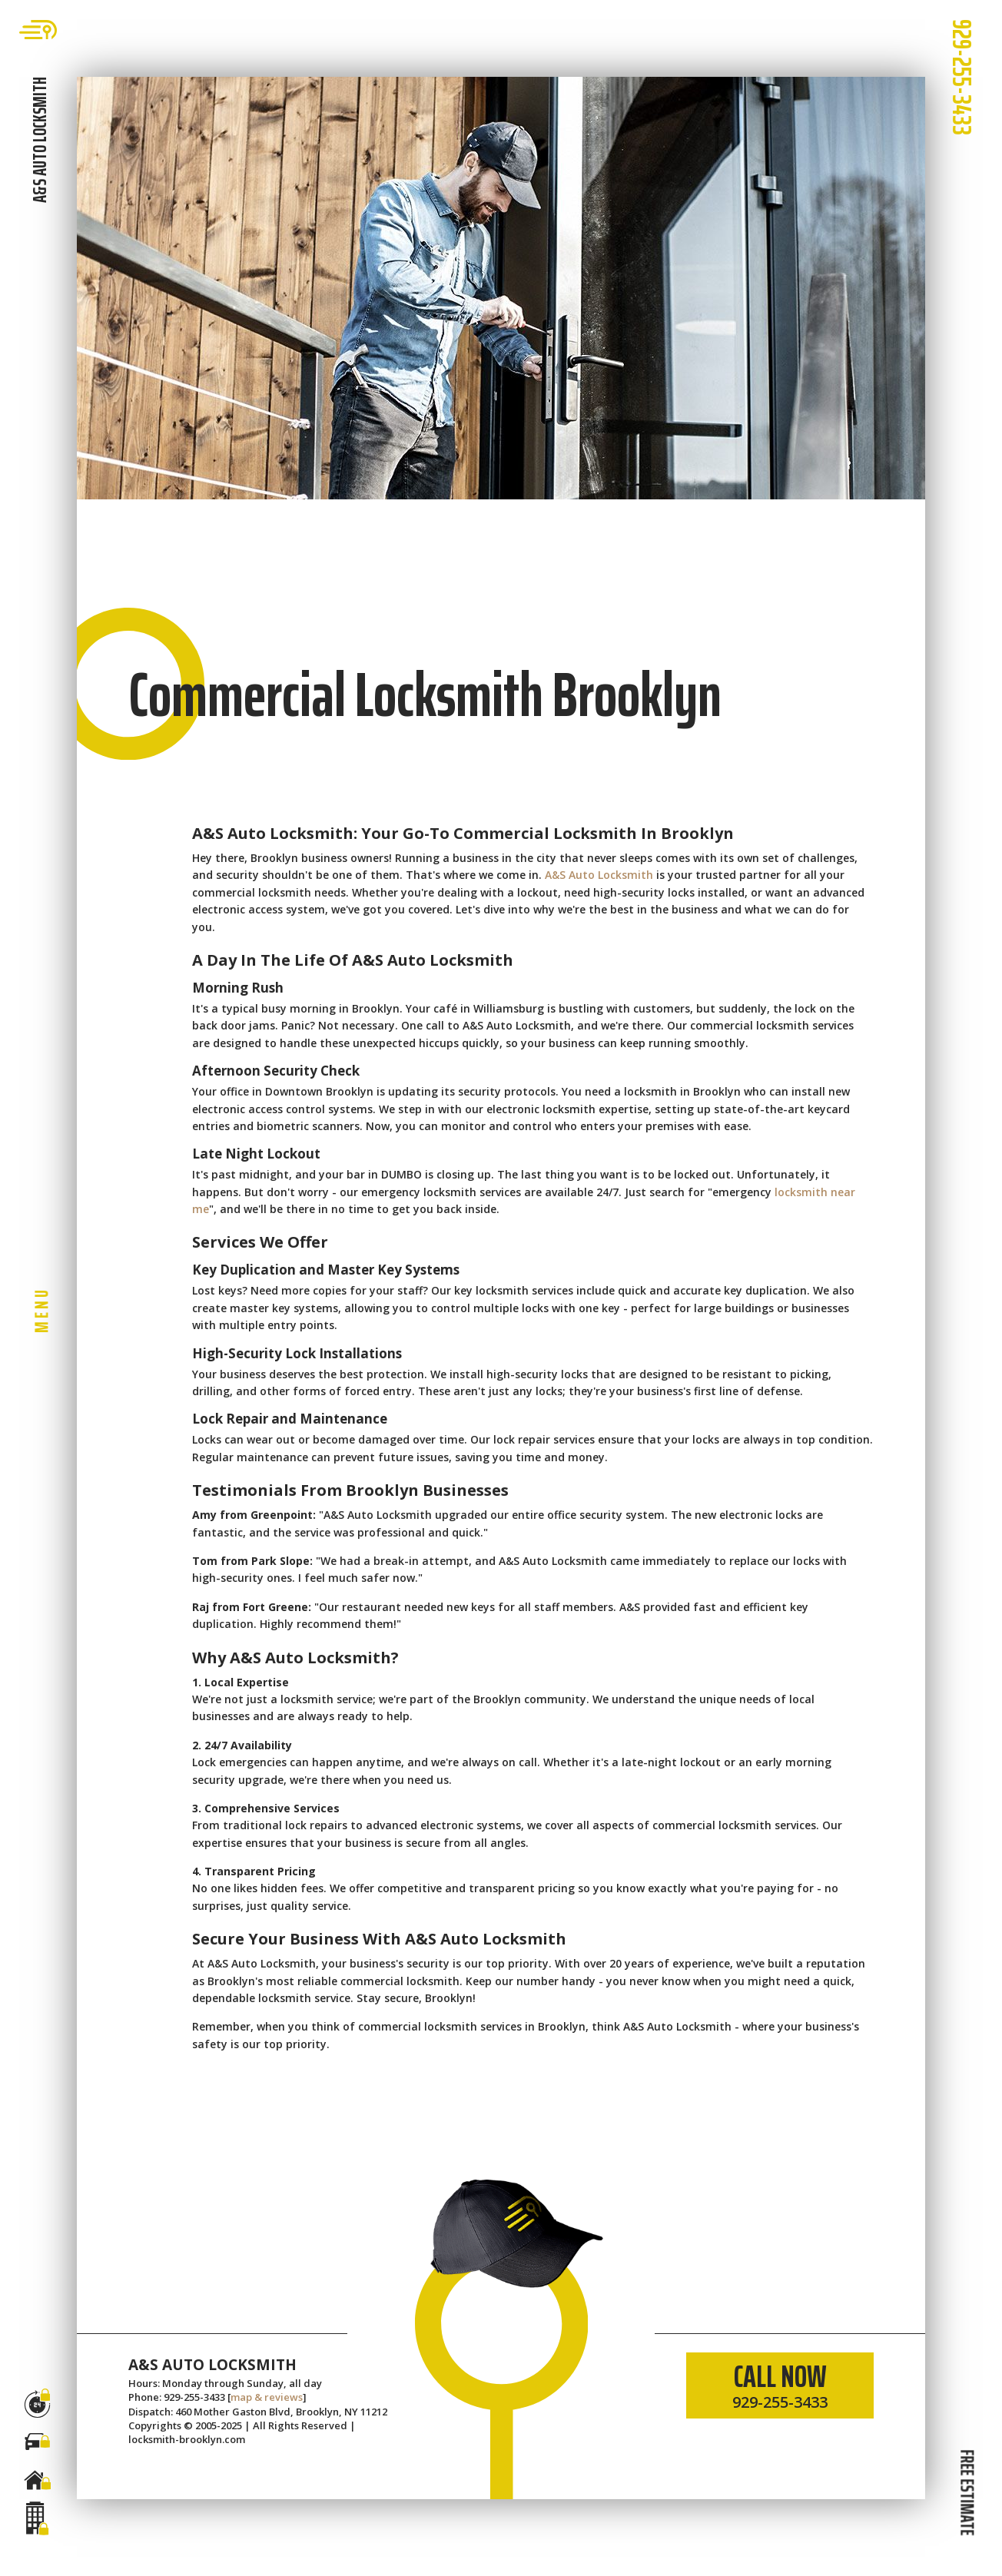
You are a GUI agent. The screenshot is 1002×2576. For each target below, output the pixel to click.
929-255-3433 (962, 77)
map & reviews (267, 2397)
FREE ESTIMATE (966, 2492)
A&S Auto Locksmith (599, 874)
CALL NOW (780, 2382)
